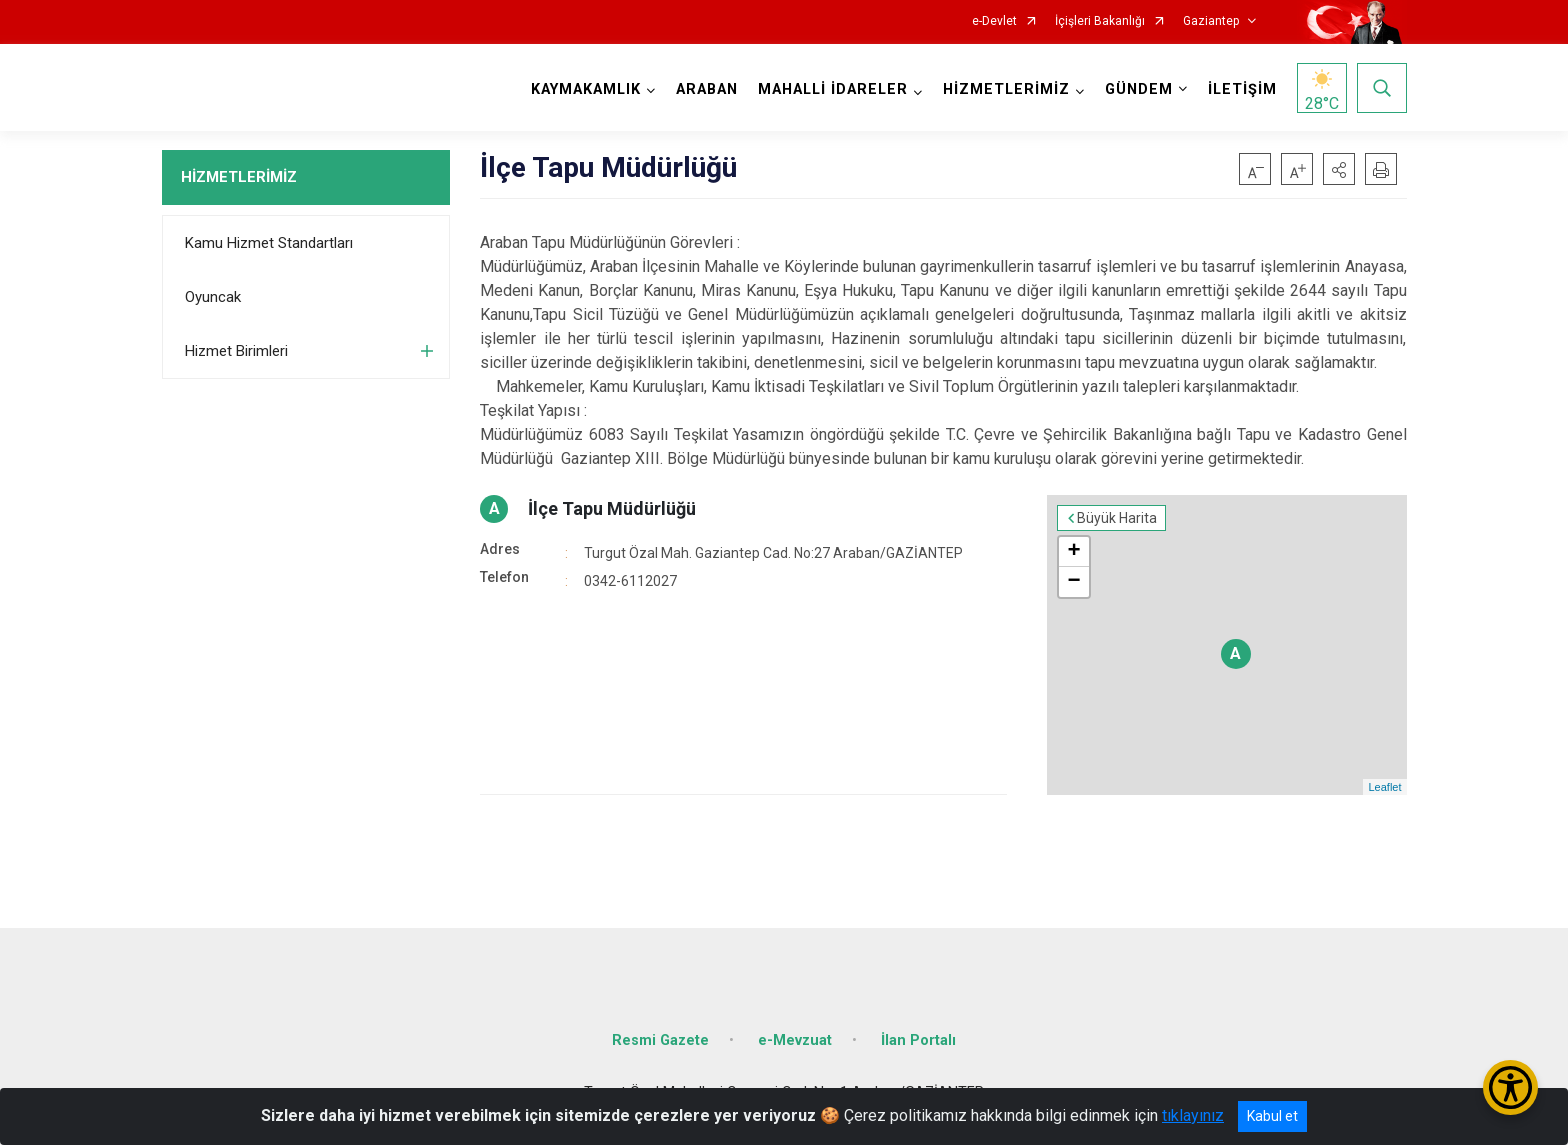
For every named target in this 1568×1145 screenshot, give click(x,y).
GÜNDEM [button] (1139, 89)
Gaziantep (1211, 21)
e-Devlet (994, 21)
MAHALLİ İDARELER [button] (833, 89)
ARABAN (707, 89)
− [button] (1073, 582)
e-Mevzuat (795, 1040)
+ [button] (1073, 552)
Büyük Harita (1117, 518)
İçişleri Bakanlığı (1100, 21)
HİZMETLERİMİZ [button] (1006, 89)
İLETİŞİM (1242, 89)
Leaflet (1384, 787)
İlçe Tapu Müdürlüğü (612, 508)
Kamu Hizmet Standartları (269, 243)
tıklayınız (1193, 1115)
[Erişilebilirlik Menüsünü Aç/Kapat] (1510, 1087)
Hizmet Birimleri (236, 351)
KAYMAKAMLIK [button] (586, 89)
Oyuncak (213, 297)
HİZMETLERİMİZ (239, 177)
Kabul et (1272, 1116)
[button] (1339, 169)
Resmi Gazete (660, 1040)
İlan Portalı (918, 1040)
